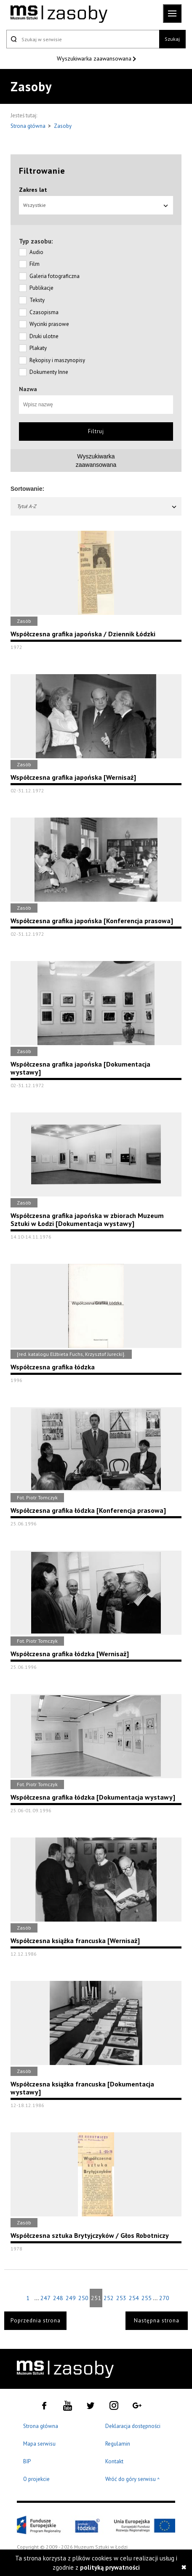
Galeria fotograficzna (54, 276)
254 (134, 2298)
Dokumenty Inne (48, 372)
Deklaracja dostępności (132, 2426)
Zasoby (63, 126)
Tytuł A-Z (97, 506)
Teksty (37, 300)
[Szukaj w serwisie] (82, 39)
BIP (27, 2461)
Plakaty (38, 348)
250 (83, 2298)
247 (45, 2298)
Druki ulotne (44, 336)
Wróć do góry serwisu (132, 2479)
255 (146, 2298)
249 (71, 2298)
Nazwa (28, 389)
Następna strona (156, 2320)
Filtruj (96, 431)
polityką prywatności (110, 2567)
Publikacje (41, 287)
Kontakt (114, 2461)
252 (109, 2298)
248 (58, 2298)
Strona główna (29, 126)
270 (164, 2298)
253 (121, 2298)
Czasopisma (44, 312)
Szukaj (172, 39)
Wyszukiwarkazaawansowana (96, 460)
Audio (36, 252)
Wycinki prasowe (49, 324)
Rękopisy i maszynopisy (57, 360)
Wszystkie (96, 205)
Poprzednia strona (36, 2320)
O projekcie (36, 2479)
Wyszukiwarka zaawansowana (95, 58)
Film (34, 263)
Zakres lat (33, 189)
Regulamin (117, 2443)
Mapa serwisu (39, 2443)
